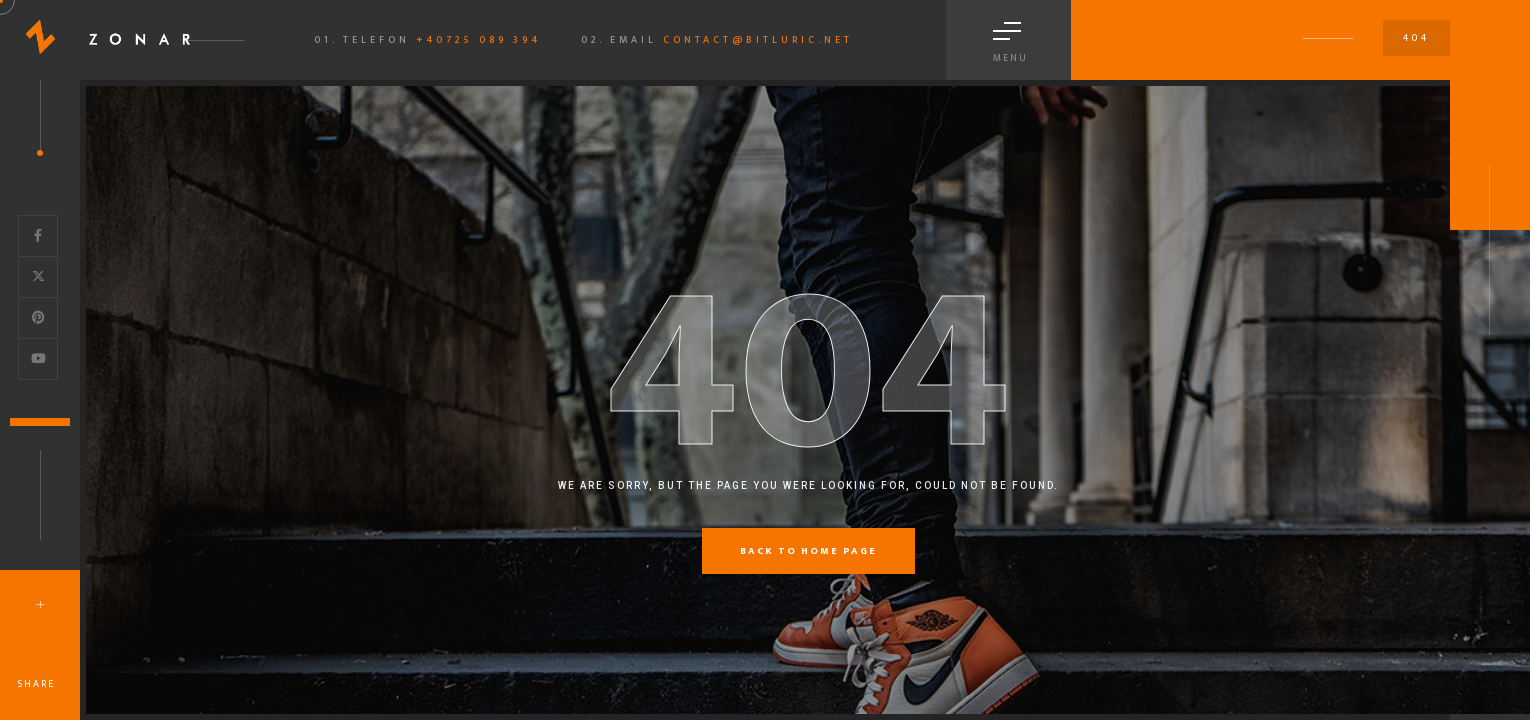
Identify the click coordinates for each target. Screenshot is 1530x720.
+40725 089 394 (478, 40)
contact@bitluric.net (758, 40)
